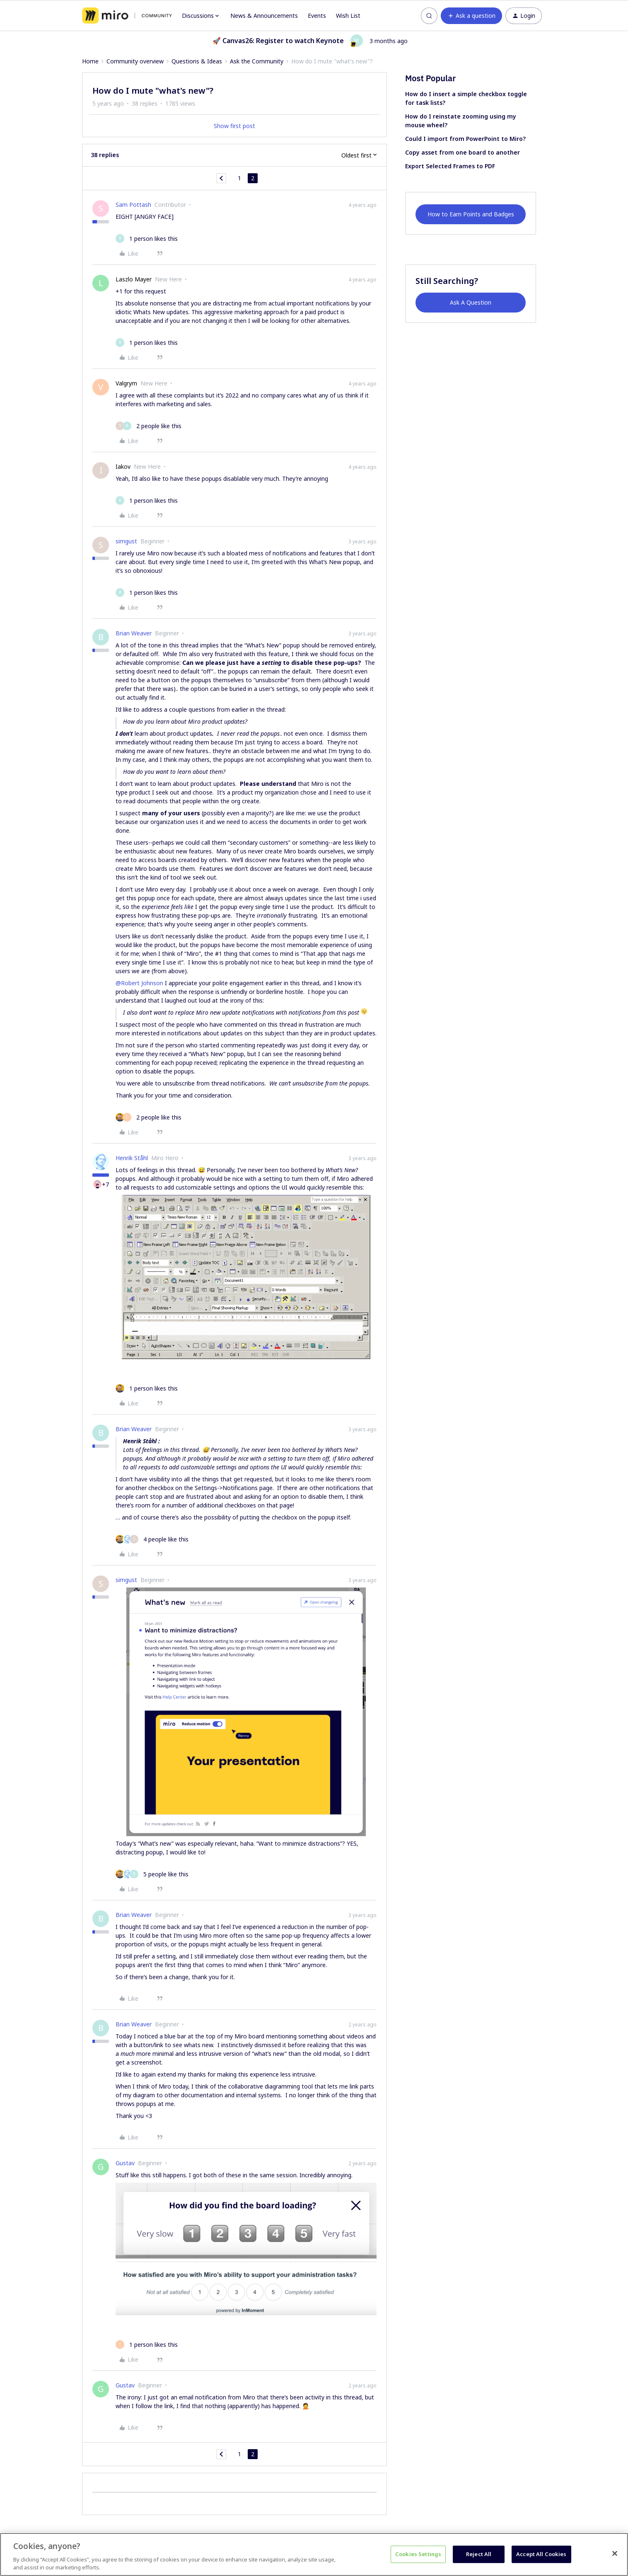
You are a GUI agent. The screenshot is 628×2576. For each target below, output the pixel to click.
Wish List (348, 15)
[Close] (615, 2553)
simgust (126, 541)
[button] (471, 15)
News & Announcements (264, 15)
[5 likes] (152, 1874)
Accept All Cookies (541, 2554)
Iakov (123, 466)
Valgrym (126, 383)
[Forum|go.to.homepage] (127, 15)
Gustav (125, 2163)
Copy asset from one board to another (462, 152)
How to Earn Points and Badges (471, 214)
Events (317, 15)
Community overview (135, 61)
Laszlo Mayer (134, 279)
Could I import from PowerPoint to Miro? (465, 139)
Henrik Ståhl (132, 1158)
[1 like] (147, 238)
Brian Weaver (134, 633)
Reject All (478, 2554)
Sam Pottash (133, 204)
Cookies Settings (418, 2554)
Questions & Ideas (196, 61)
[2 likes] (148, 426)
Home (90, 61)
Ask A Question (470, 302)
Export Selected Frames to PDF (450, 166)
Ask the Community (256, 61)
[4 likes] (152, 1539)
